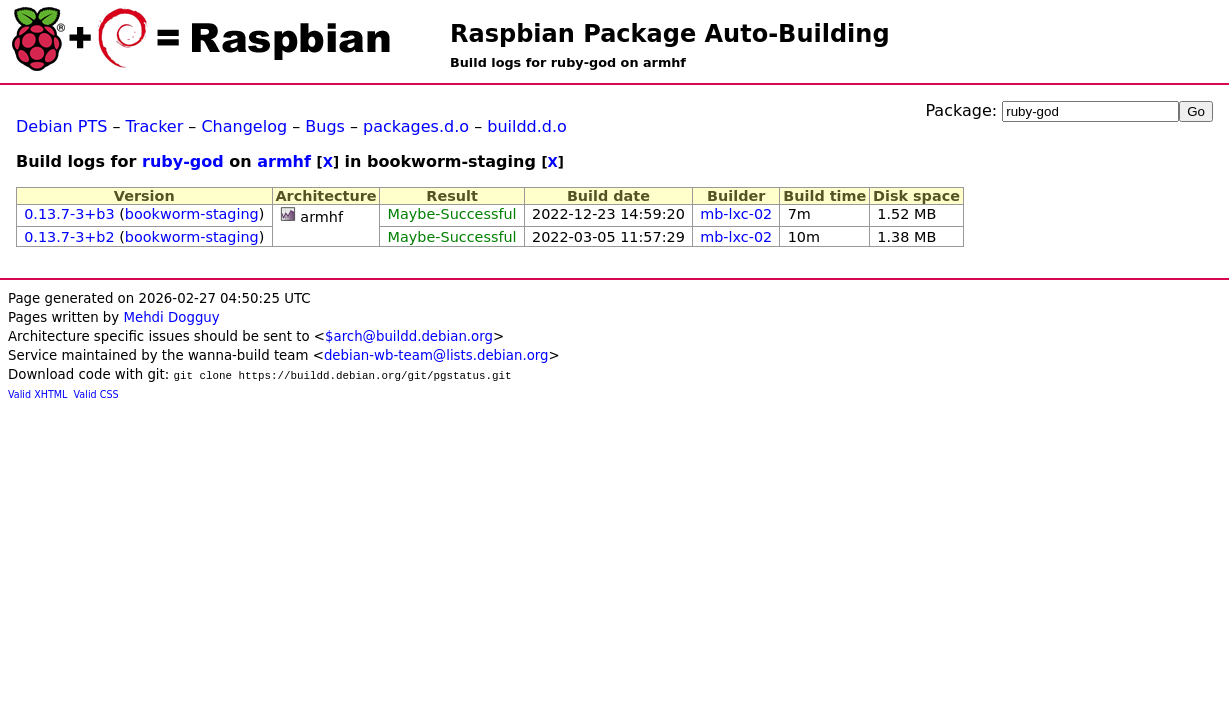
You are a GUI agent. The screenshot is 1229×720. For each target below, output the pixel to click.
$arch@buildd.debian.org (409, 336)
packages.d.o (416, 126)
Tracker (155, 126)
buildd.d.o (527, 126)
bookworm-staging (192, 214)
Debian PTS (61, 126)
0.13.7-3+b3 (69, 214)
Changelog (244, 126)
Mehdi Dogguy (171, 317)
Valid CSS (96, 394)
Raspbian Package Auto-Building (670, 34)
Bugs (325, 126)
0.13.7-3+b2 (69, 237)
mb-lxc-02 (736, 214)
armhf (284, 161)
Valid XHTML (37, 394)
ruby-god (183, 161)
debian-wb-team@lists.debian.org (436, 355)
